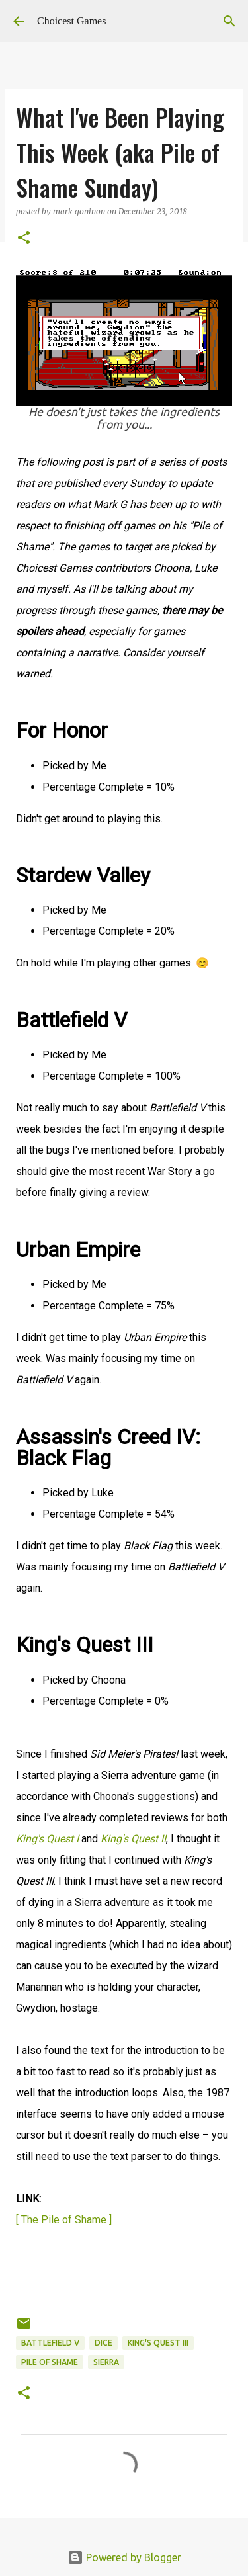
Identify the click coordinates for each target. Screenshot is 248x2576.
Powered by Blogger (124, 2557)
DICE (103, 2343)
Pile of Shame (49, 2362)
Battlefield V (50, 2343)
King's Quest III (158, 2343)
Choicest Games (71, 20)
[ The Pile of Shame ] (64, 2219)
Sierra (106, 2362)
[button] (24, 238)
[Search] (229, 21)
